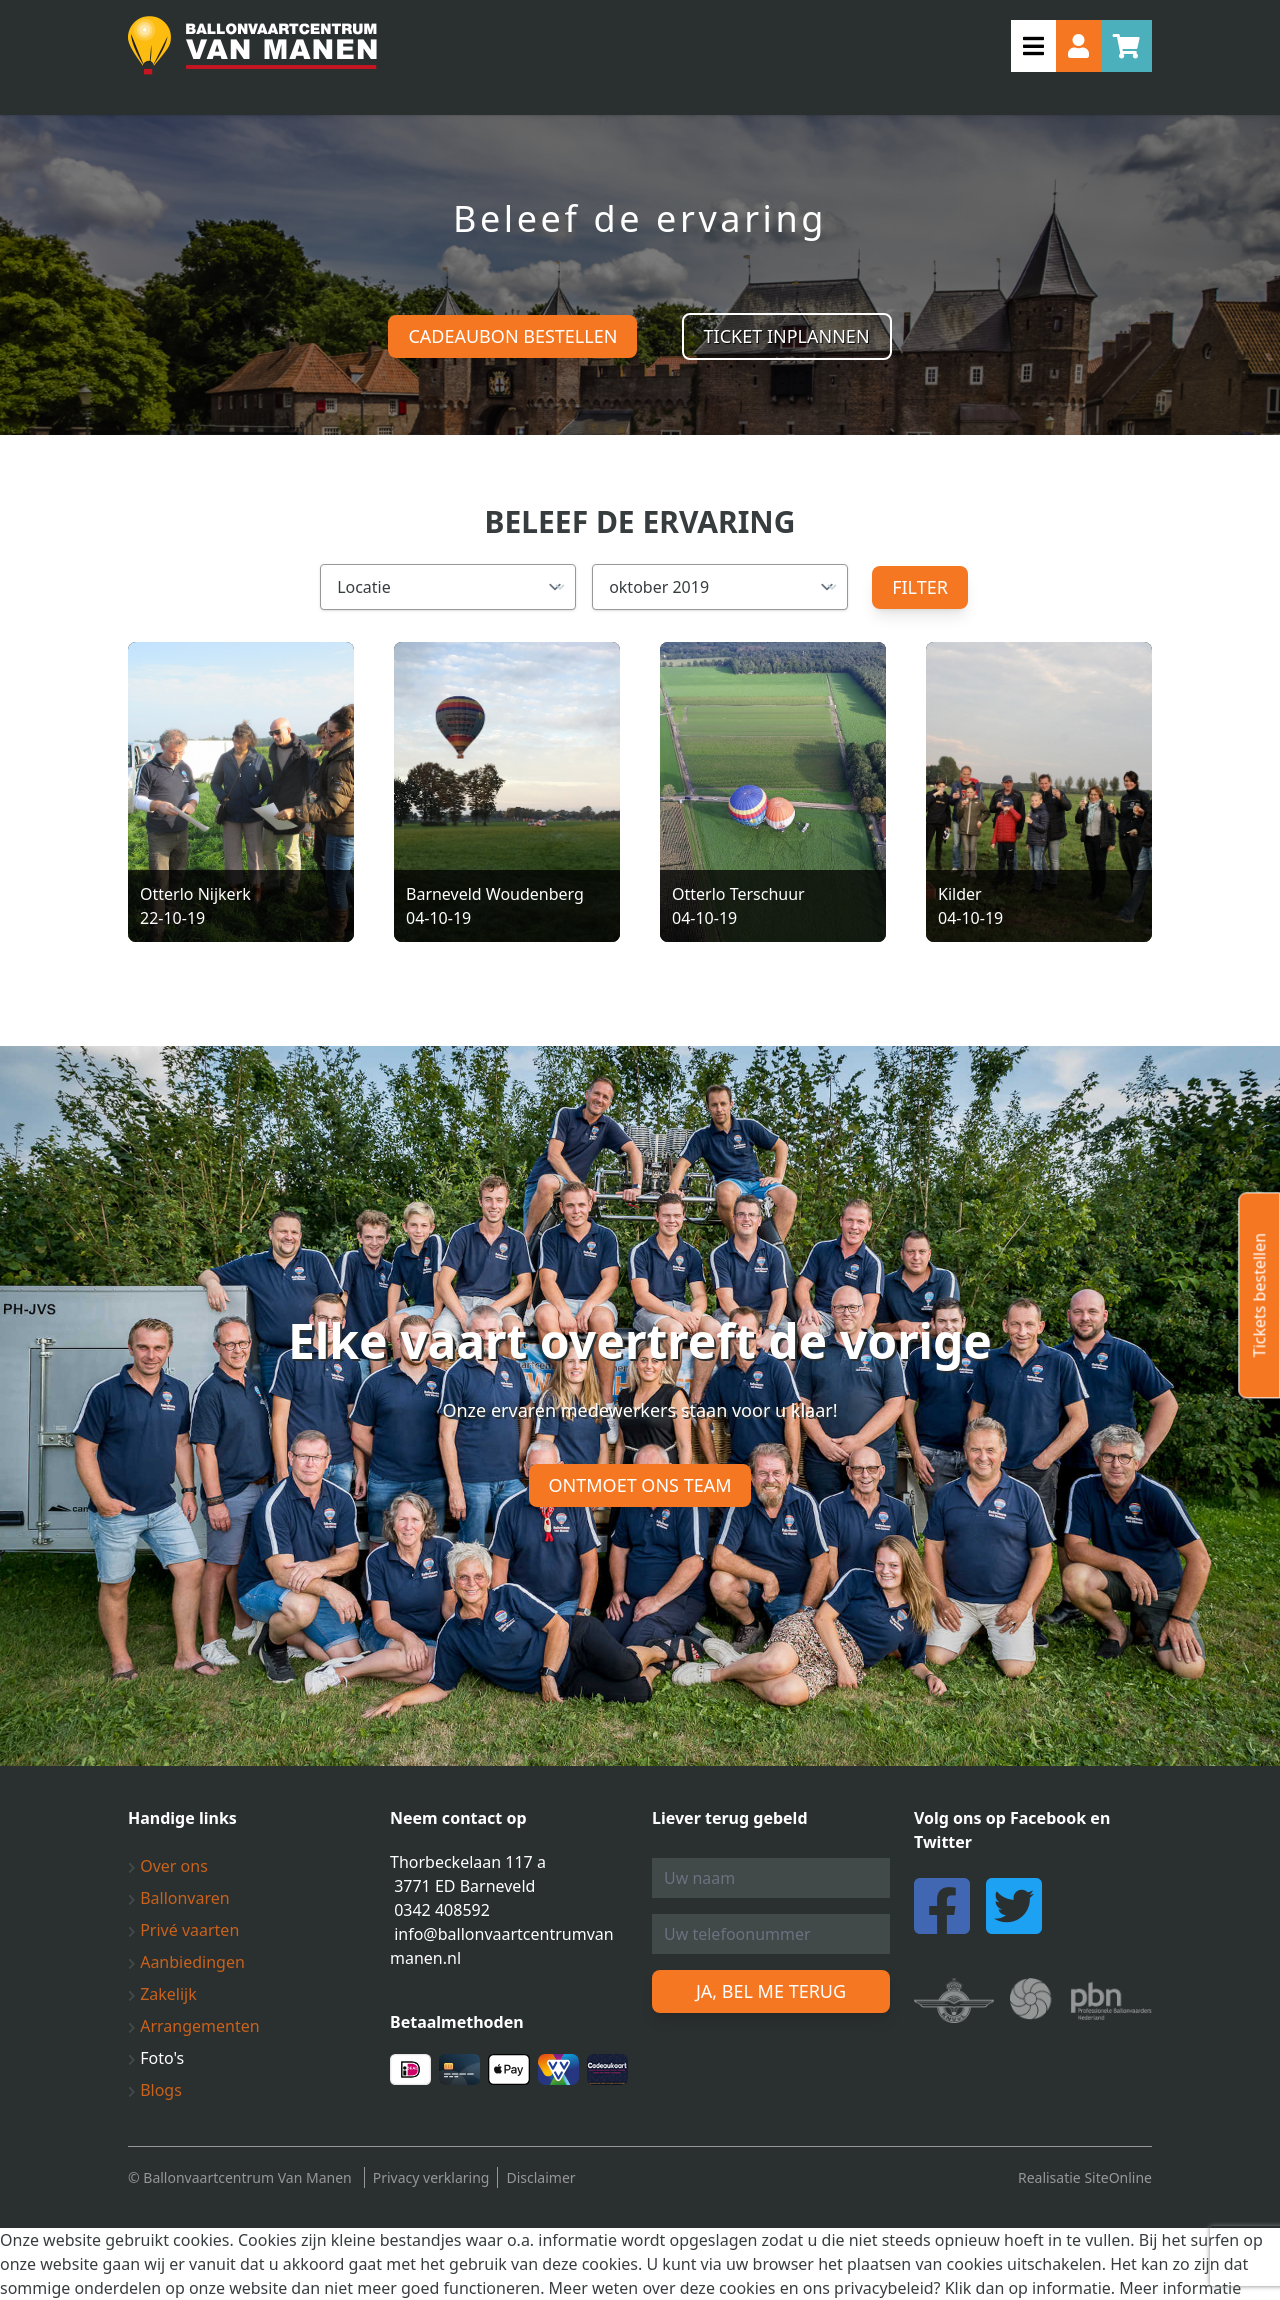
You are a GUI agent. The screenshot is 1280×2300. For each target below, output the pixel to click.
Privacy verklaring (431, 2177)
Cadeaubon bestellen (512, 336)
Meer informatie (1180, 2288)
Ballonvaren (179, 1898)
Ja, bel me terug (771, 1991)
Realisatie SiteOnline (1085, 2177)
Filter (920, 587)
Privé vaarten (183, 1930)
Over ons (168, 1866)
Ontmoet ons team (640, 1485)
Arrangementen (194, 2026)
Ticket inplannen (787, 336)
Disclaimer (540, 2177)
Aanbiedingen (186, 1962)
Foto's (156, 2058)
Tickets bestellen (1259, 1295)
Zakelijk (162, 1994)
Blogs (155, 2090)
